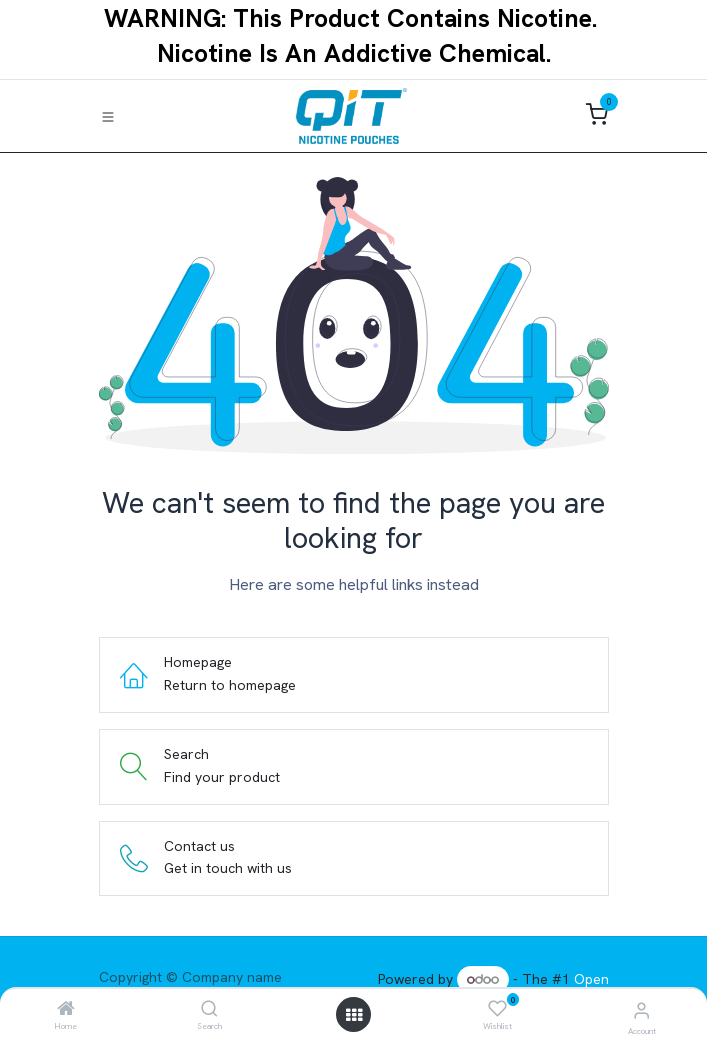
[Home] (66, 1010)
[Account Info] (641, 1010)
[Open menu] (354, 1015)
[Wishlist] (497, 1009)
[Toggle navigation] (108, 116)
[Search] (209, 1010)
